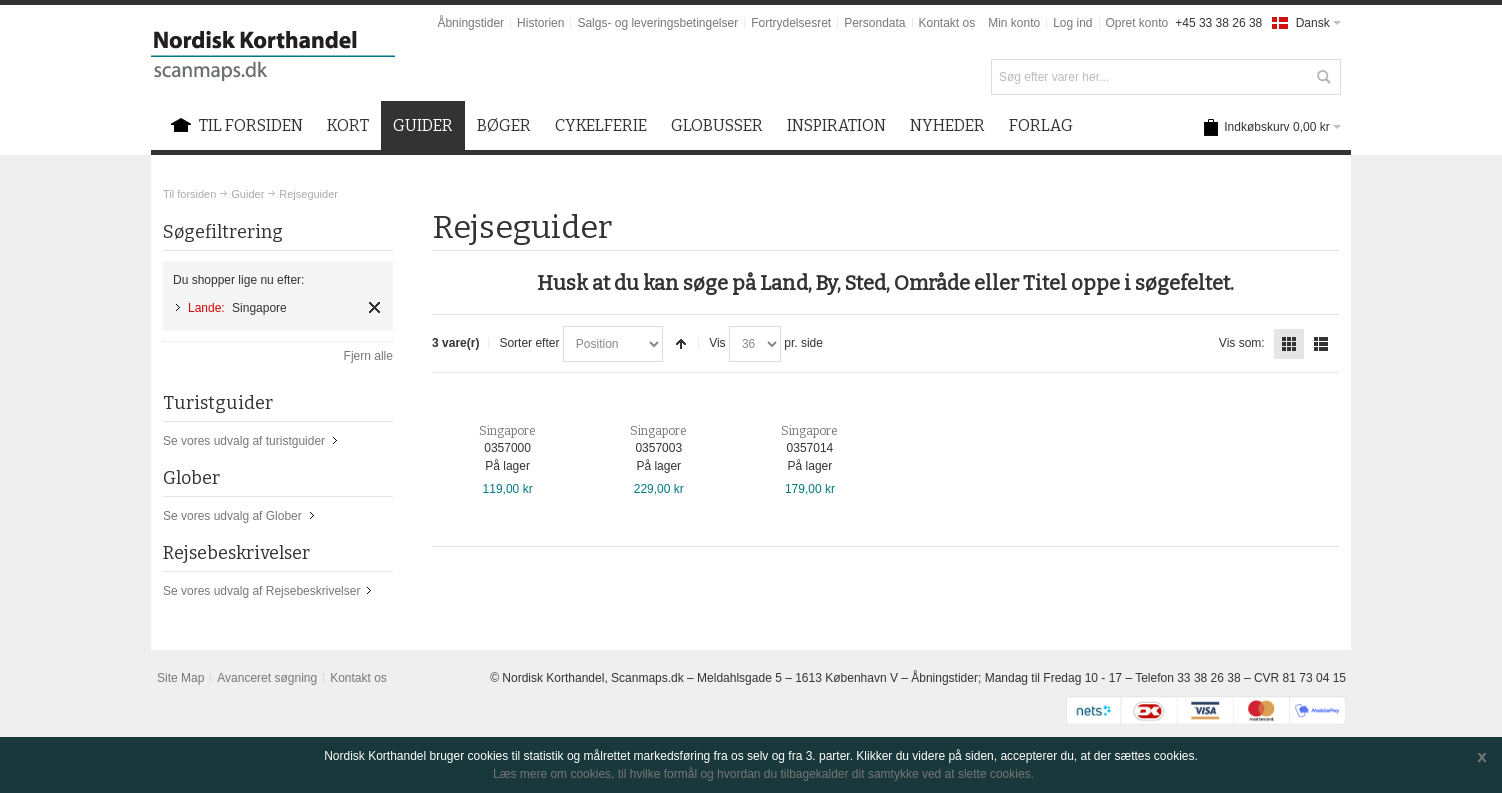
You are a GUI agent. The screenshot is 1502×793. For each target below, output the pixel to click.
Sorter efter (529, 343)
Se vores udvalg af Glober (232, 516)
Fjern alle (368, 356)
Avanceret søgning (267, 678)
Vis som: (1242, 343)
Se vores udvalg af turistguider (244, 441)
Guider (247, 194)
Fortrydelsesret (791, 23)
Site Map (180, 678)
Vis (717, 343)
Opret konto (1137, 23)
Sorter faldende (681, 344)
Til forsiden (189, 194)
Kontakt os (947, 23)
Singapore (507, 431)
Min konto (1014, 23)
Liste (1321, 344)
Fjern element (374, 307)
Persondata (874, 23)
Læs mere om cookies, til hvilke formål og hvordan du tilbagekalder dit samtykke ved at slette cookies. (763, 774)
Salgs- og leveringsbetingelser (657, 23)
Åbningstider (470, 23)
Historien (540, 23)
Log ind (1072, 23)
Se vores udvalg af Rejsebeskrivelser (261, 591)
